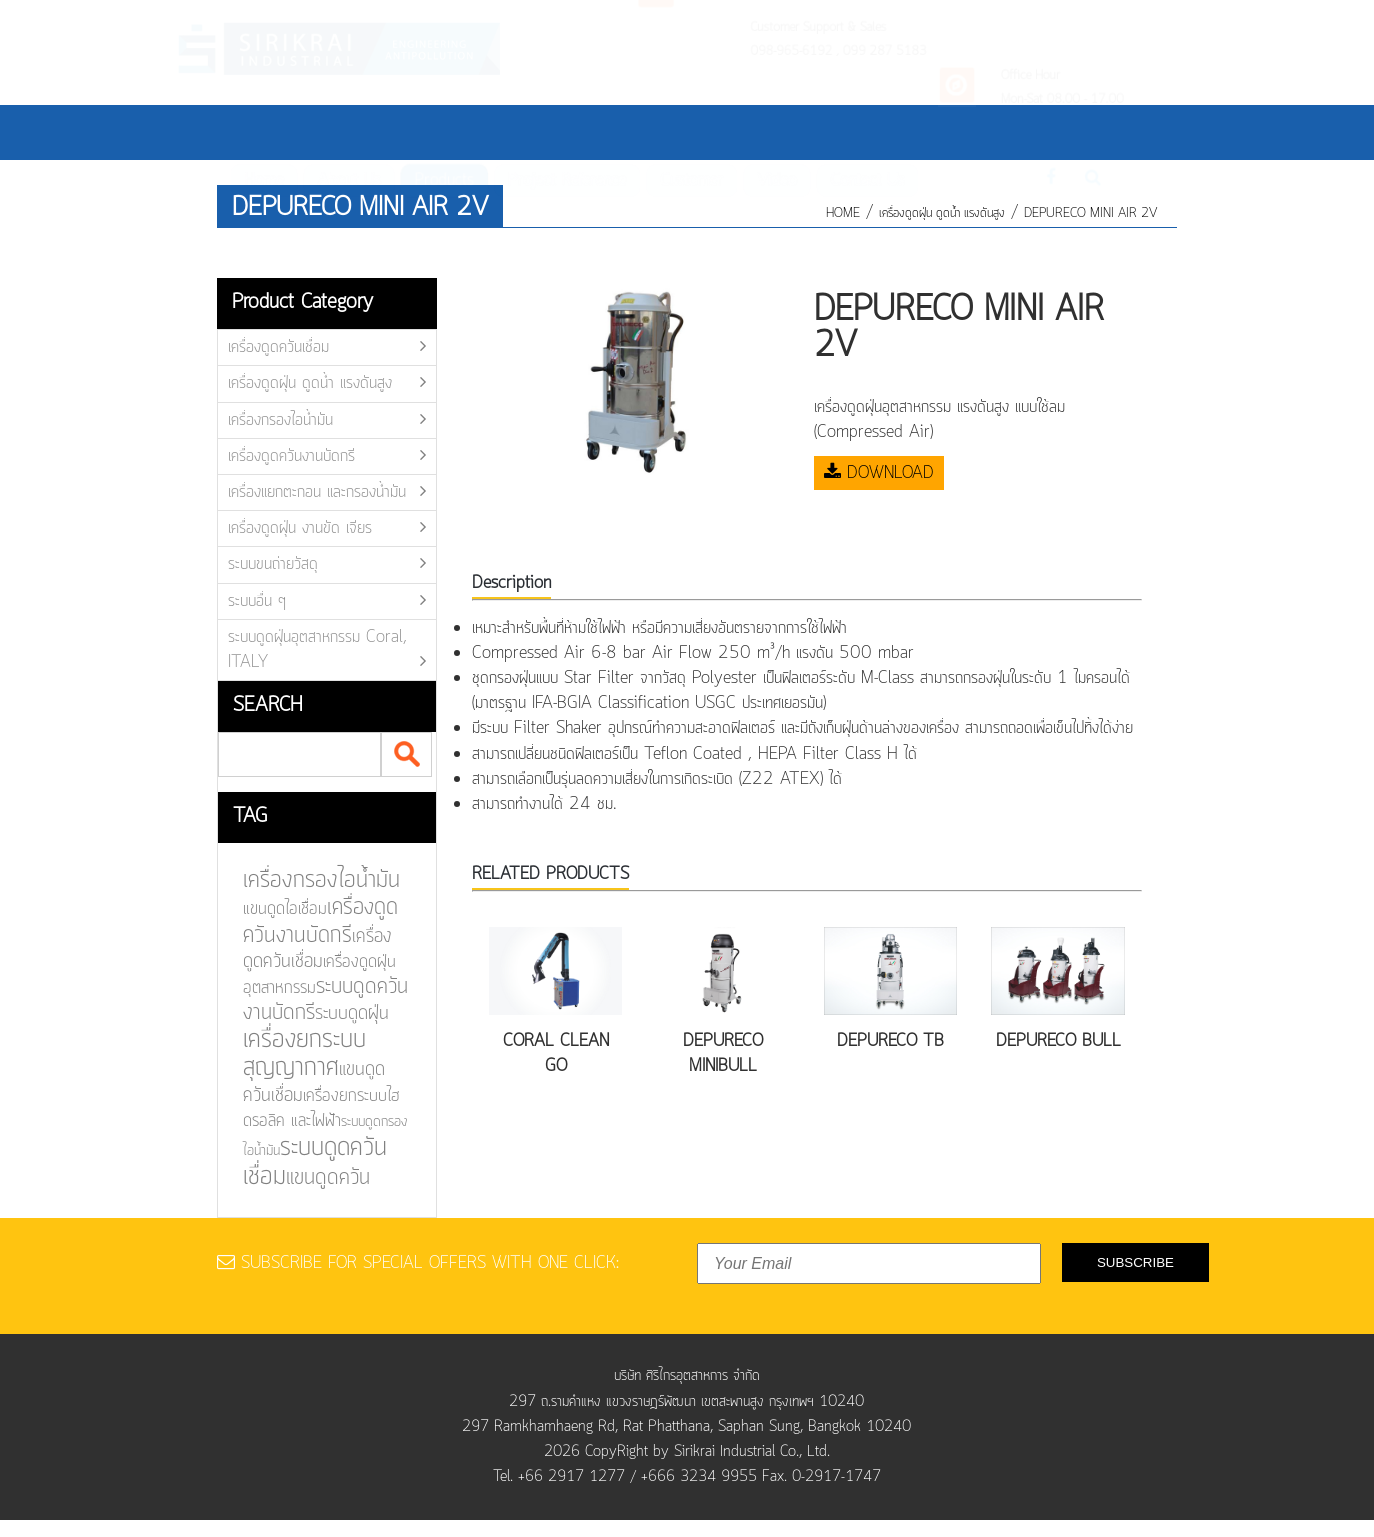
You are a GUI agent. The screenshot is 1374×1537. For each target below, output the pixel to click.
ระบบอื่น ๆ (257, 601)
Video (781, 132)
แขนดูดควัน (316, 1177)
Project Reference (561, 132)
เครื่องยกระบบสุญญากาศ (294, 1053)
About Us (332, 132)
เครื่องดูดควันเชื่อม (278, 347)
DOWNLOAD (879, 473)
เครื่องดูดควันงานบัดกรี (291, 456)
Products (432, 132)
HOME (843, 213)
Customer (692, 132)
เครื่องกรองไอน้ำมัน (280, 420)
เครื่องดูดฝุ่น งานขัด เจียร (300, 528)
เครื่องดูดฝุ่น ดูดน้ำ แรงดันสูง (942, 213)
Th (996, 130)
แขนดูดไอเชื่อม (274, 911)
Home (242, 132)
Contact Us (876, 132)
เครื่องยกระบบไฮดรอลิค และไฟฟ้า (310, 1108)
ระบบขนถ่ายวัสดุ (273, 564)
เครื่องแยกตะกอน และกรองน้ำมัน (317, 492)
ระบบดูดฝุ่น (340, 1014)
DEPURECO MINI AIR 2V (1090, 213)
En (1030, 130)
